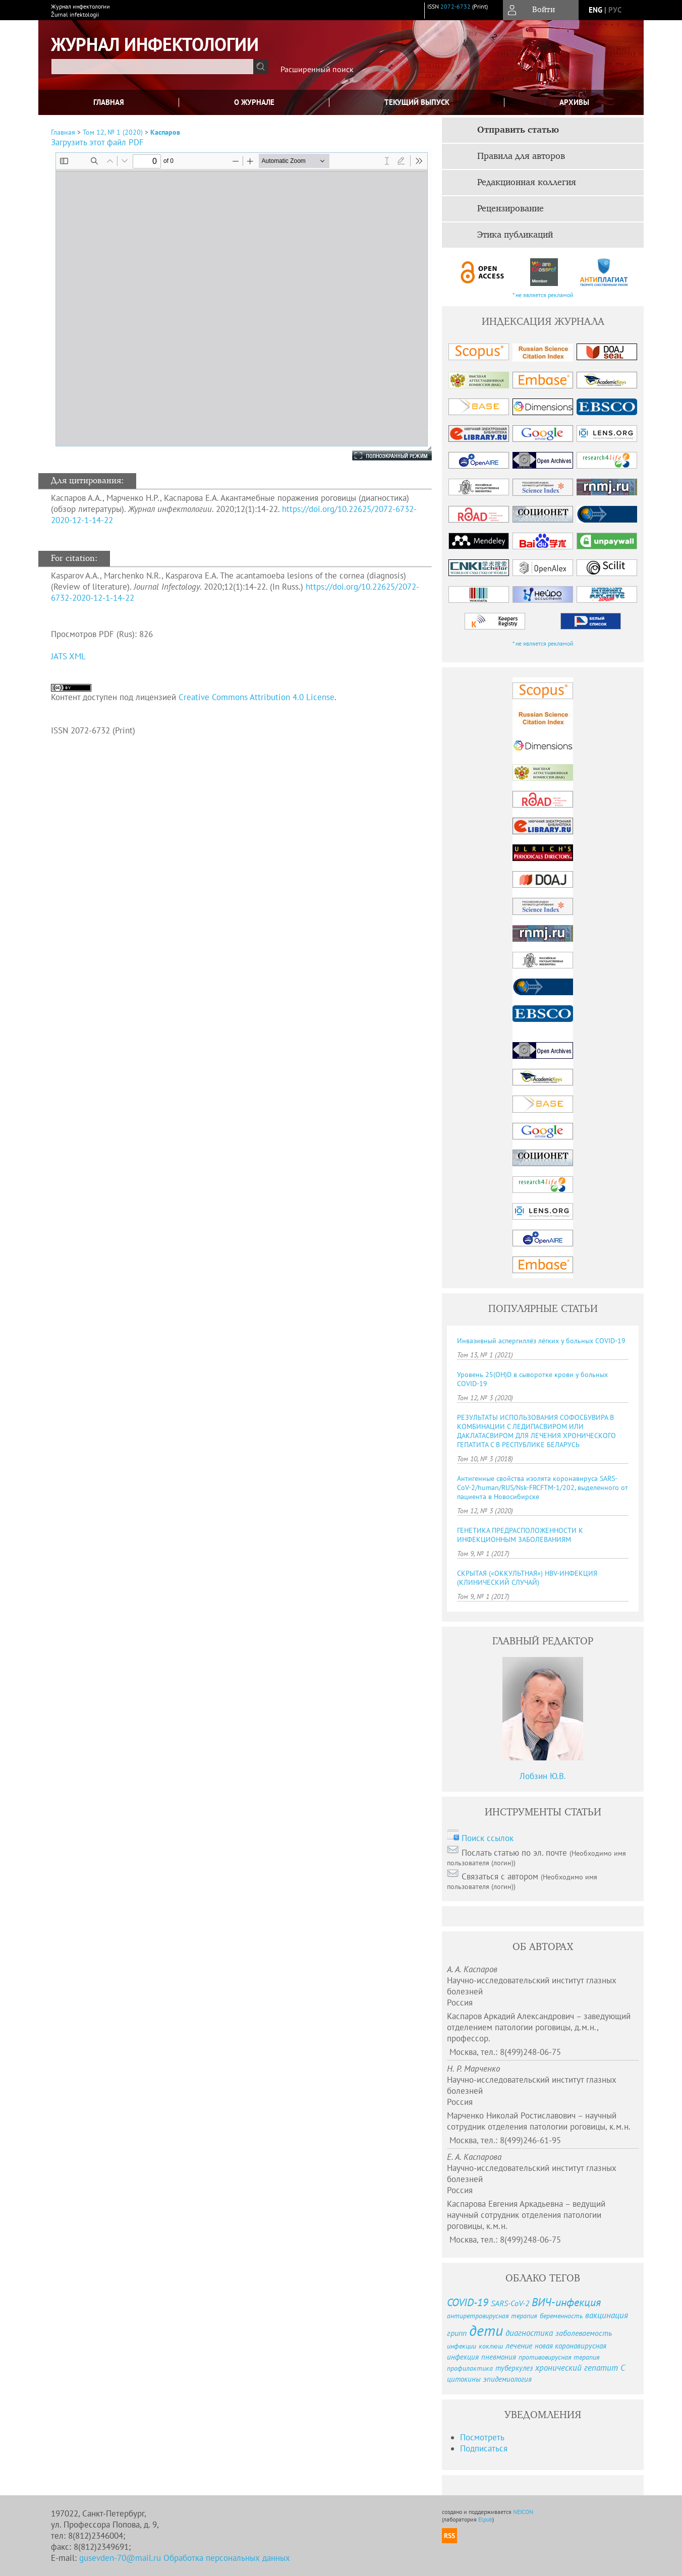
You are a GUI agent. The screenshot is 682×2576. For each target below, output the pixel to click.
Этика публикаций (515, 235)
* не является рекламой (543, 295)
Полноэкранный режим (382, 455)
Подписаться (483, 2448)
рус (614, 10)
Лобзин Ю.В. (543, 1776)
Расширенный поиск (317, 69)
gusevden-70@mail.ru (120, 2557)
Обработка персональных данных (226, 2557)
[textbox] (152, 66)
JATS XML (68, 656)
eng (595, 10)
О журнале (254, 102)
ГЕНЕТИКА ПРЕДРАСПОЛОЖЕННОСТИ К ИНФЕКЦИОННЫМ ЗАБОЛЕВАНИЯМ (520, 1535)
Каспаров (165, 132)
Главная (108, 102)
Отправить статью (518, 130)
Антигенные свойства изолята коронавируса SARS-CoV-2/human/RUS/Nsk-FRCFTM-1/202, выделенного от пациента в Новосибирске (542, 1487)
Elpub (485, 2519)
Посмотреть (482, 2437)
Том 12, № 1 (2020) (113, 132)
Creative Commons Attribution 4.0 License (256, 697)
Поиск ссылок (488, 1838)
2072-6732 (455, 6)
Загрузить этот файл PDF (97, 142)
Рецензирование (510, 208)
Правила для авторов (521, 156)
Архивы (574, 102)
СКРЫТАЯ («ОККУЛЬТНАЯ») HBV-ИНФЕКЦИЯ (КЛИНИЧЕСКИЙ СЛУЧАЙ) (527, 1578)
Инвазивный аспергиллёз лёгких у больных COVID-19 (541, 1340)
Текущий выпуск (416, 102)
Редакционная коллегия (526, 182)
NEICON (523, 2511)
